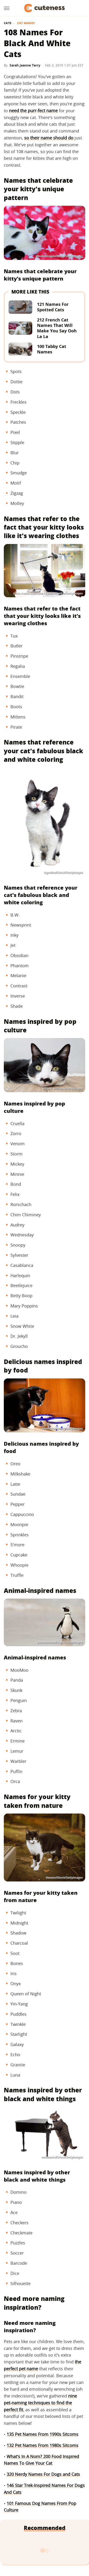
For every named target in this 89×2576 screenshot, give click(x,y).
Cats (7, 23)
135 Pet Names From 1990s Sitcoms (42, 2434)
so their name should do (48, 138)
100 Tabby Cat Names (51, 349)
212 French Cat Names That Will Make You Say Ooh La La (57, 328)
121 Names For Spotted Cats (53, 306)
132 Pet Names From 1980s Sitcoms (42, 2445)
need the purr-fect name (33, 110)
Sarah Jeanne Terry (24, 65)
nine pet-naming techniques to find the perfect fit (40, 2402)
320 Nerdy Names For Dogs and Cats (43, 2474)
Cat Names (26, 23)
